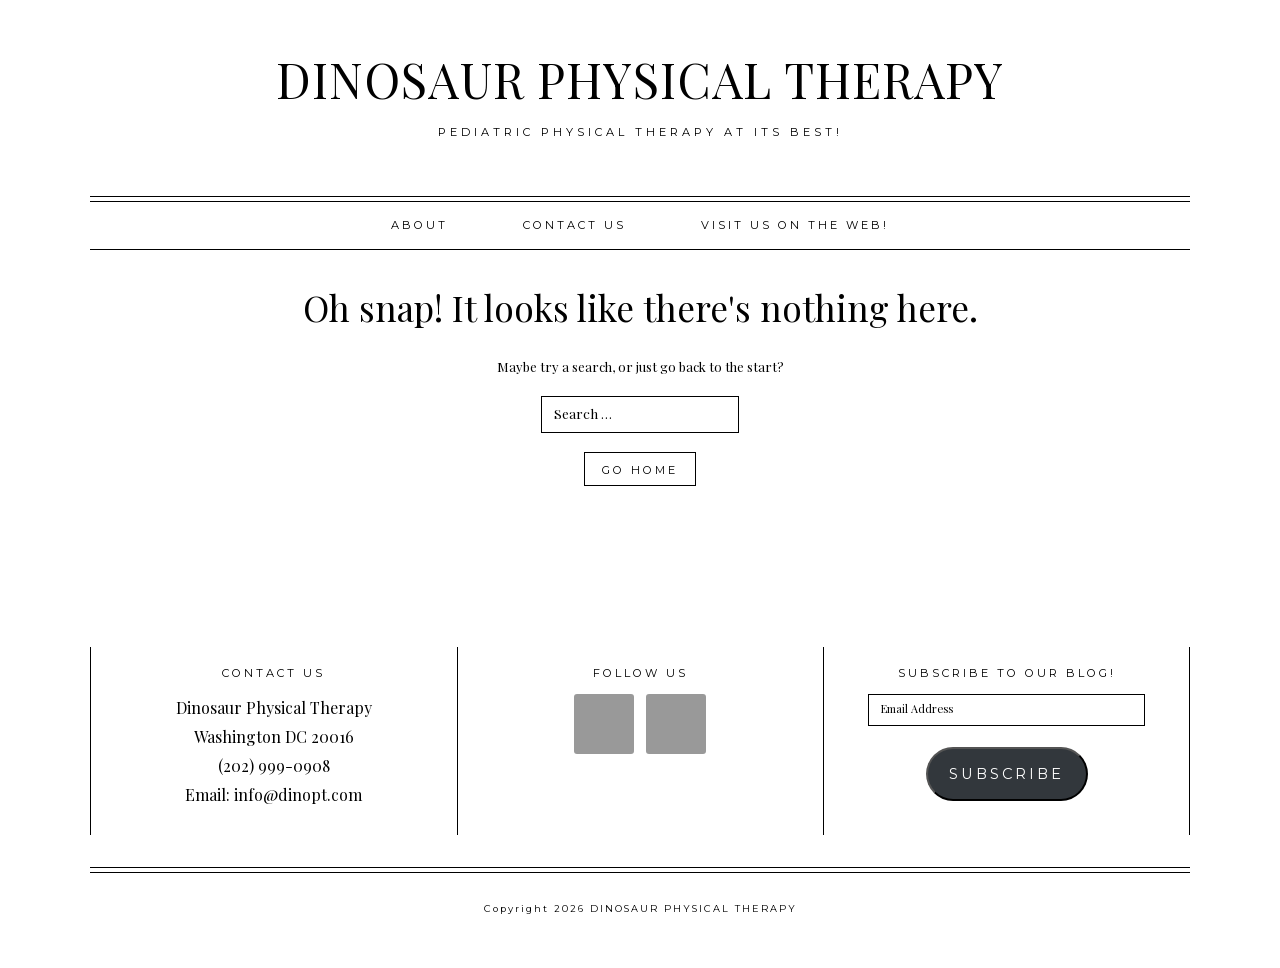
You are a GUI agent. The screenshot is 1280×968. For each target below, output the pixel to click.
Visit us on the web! (795, 225)
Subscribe (1006, 774)
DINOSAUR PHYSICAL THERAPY (640, 79)
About (419, 225)
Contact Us (574, 225)
